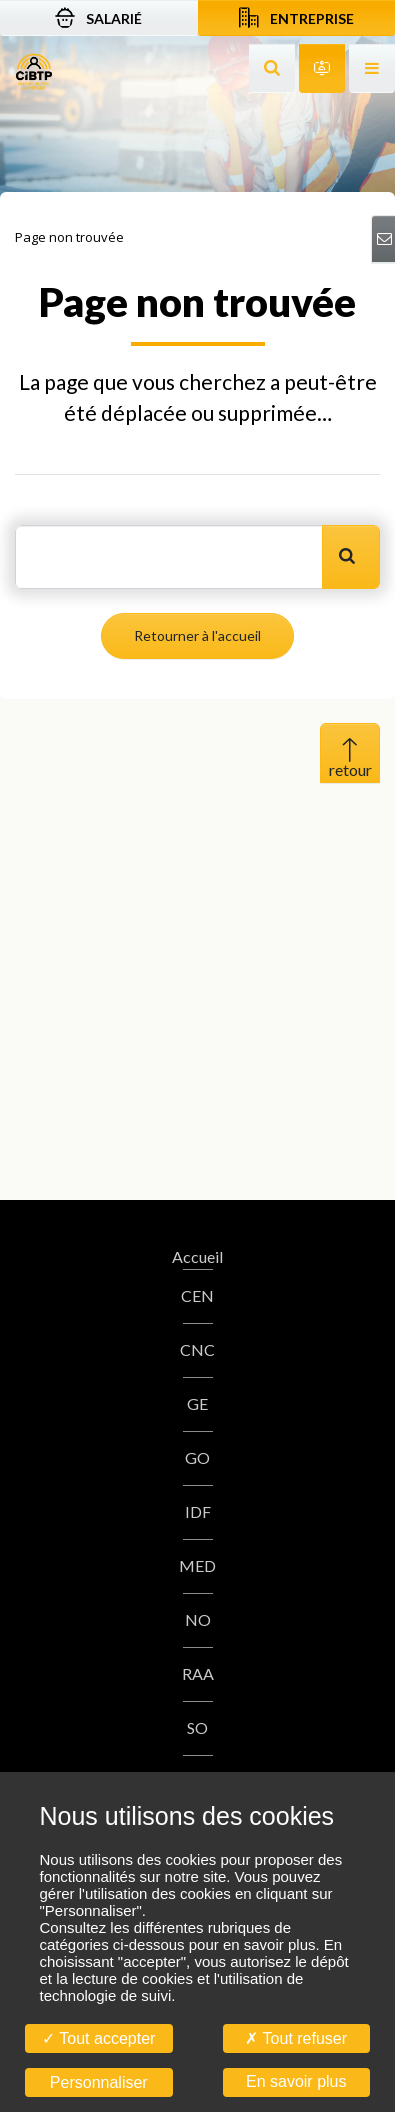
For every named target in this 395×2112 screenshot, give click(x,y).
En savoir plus (296, 2081)
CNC (197, 1349)
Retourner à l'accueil (197, 635)
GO (197, 1457)
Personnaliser (99, 2082)
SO (197, 1727)
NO (198, 1619)
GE (197, 1403)
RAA (198, 1673)
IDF (198, 1511)
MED (197, 1565)
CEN (197, 1295)
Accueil (197, 1256)
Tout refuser (296, 2038)
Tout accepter (98, 2038)
